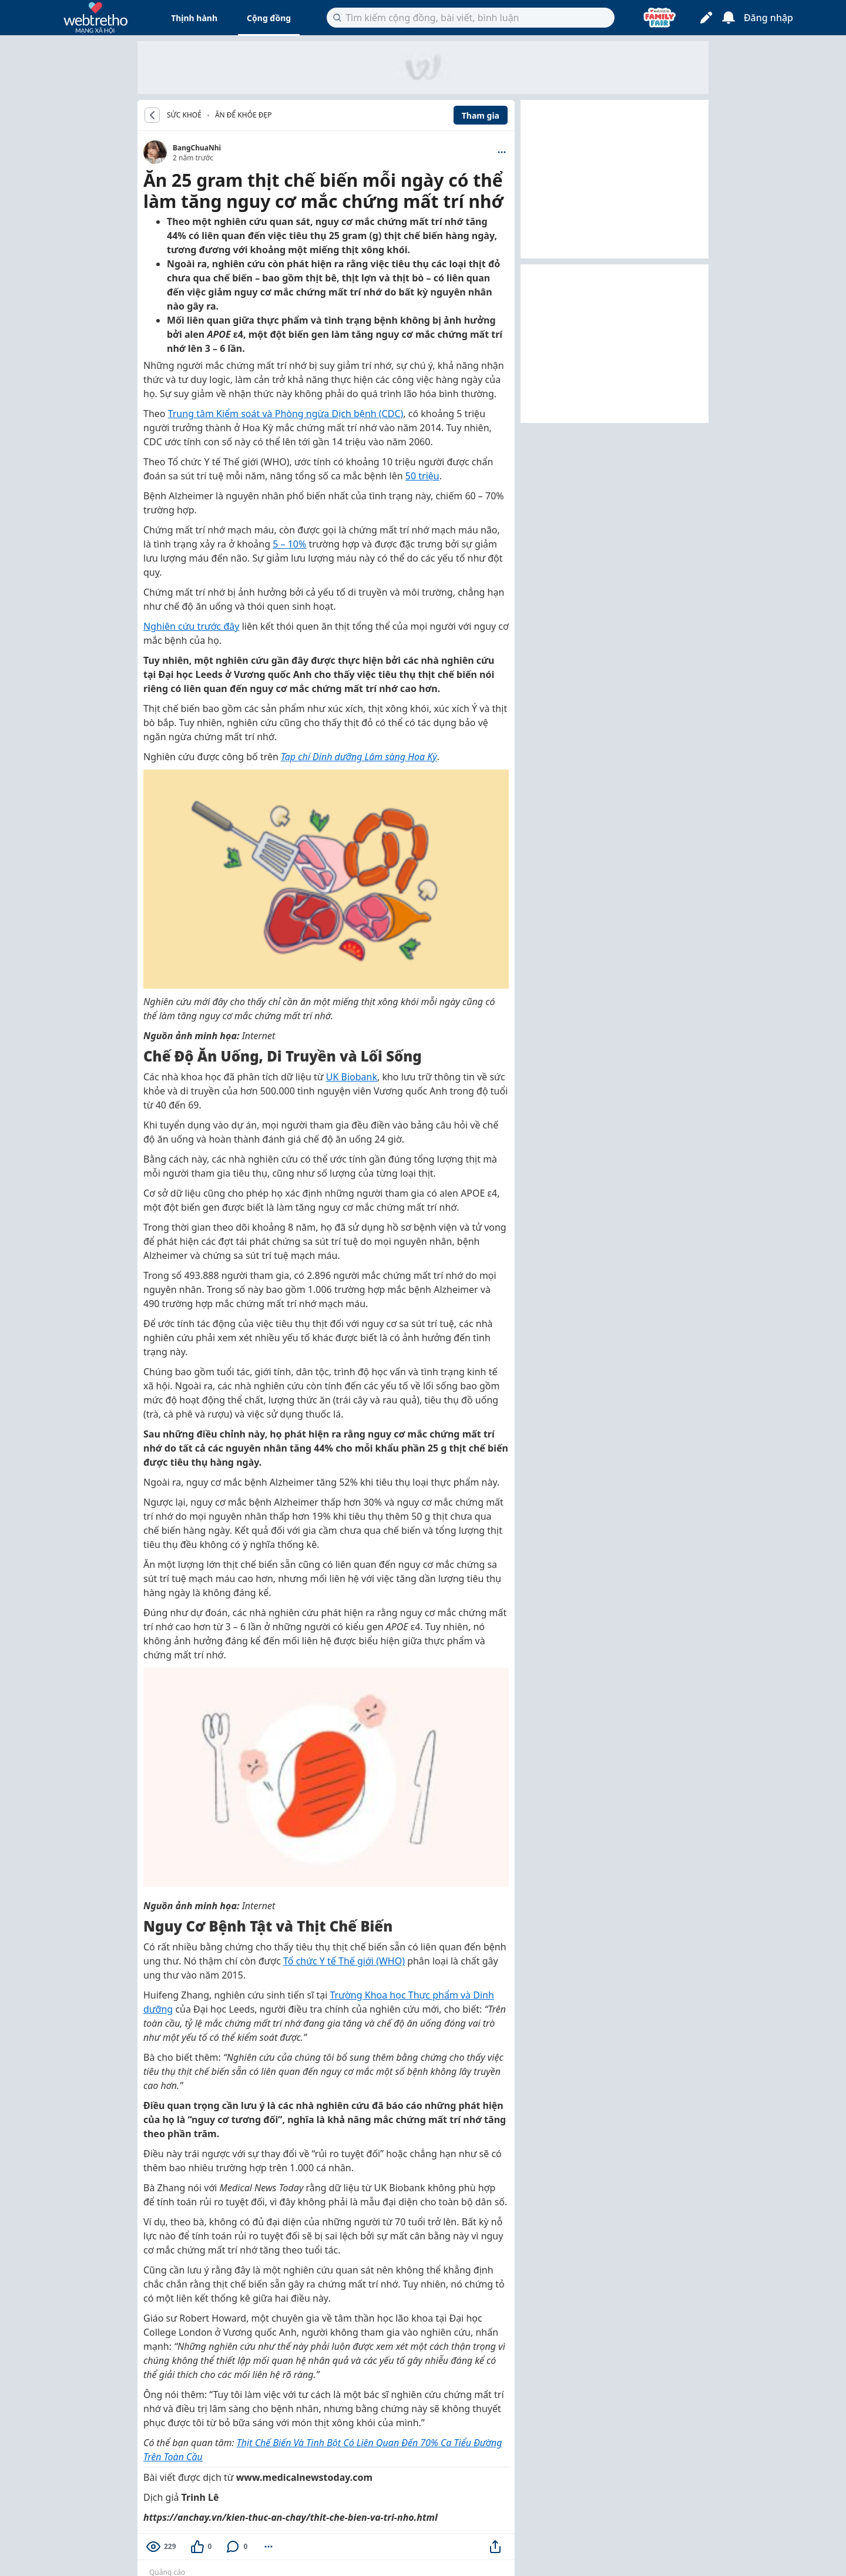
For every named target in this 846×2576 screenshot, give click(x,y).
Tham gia (480, 115)
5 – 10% (289, 544)
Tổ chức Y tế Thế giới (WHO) (344, 1960)
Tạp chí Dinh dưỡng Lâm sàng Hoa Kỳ (359, 756)
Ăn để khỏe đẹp (243, 115)
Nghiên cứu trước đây (191, 626)
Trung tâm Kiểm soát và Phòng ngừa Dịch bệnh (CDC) (286, 413)
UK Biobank (351, 1076)
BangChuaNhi (197, 148)
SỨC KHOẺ (184, 115)
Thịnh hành (194, 17)
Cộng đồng (269, 17)
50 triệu (422, 475)
